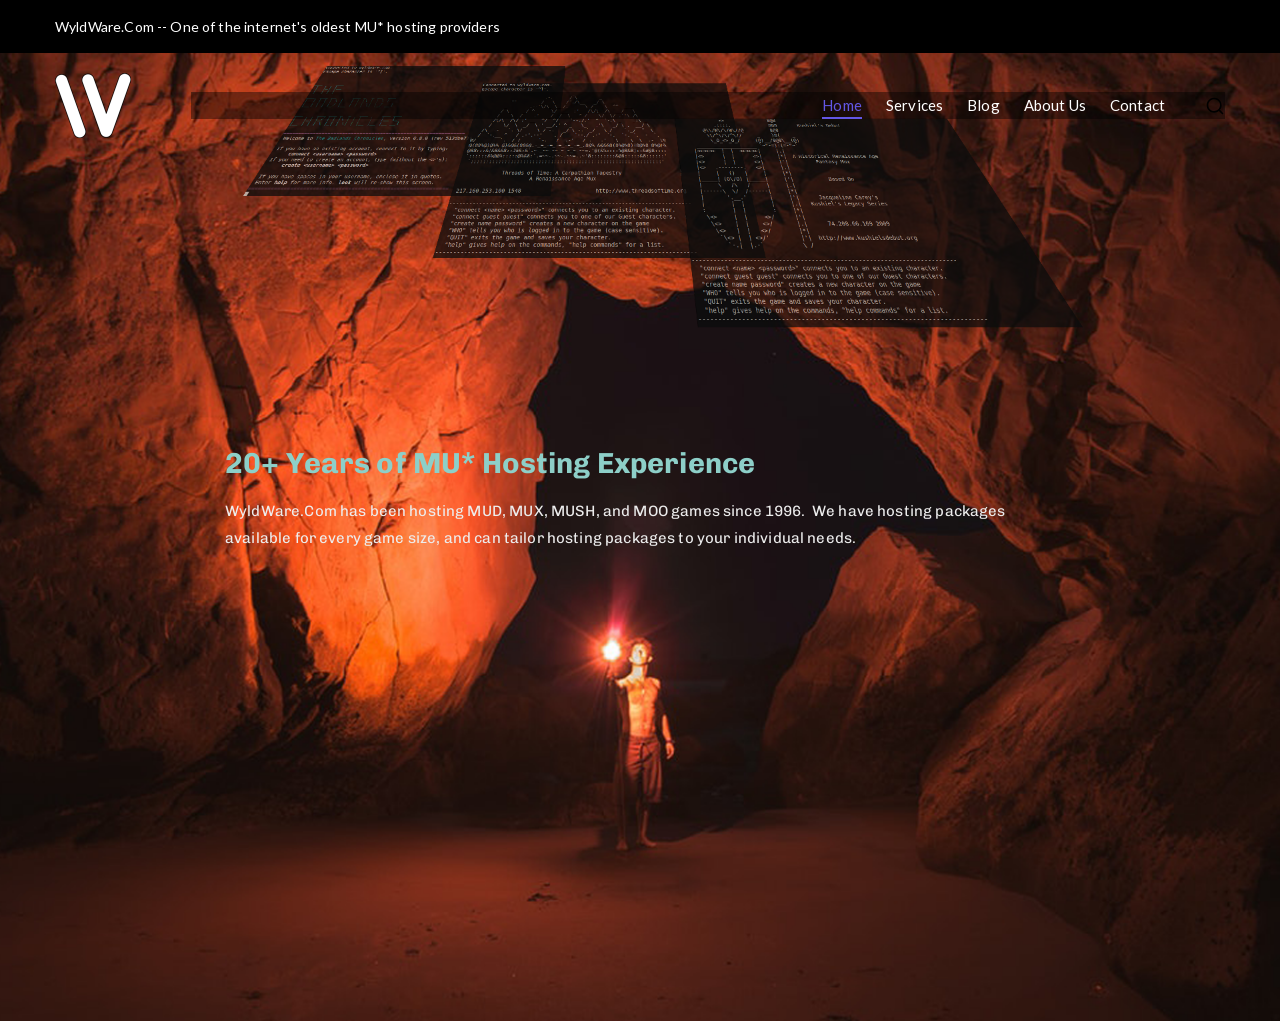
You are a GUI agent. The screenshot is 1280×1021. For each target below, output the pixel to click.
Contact (1137, 105)
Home (842, 105)
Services (914, 105)
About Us (1055, 105)
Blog (983, 105)
